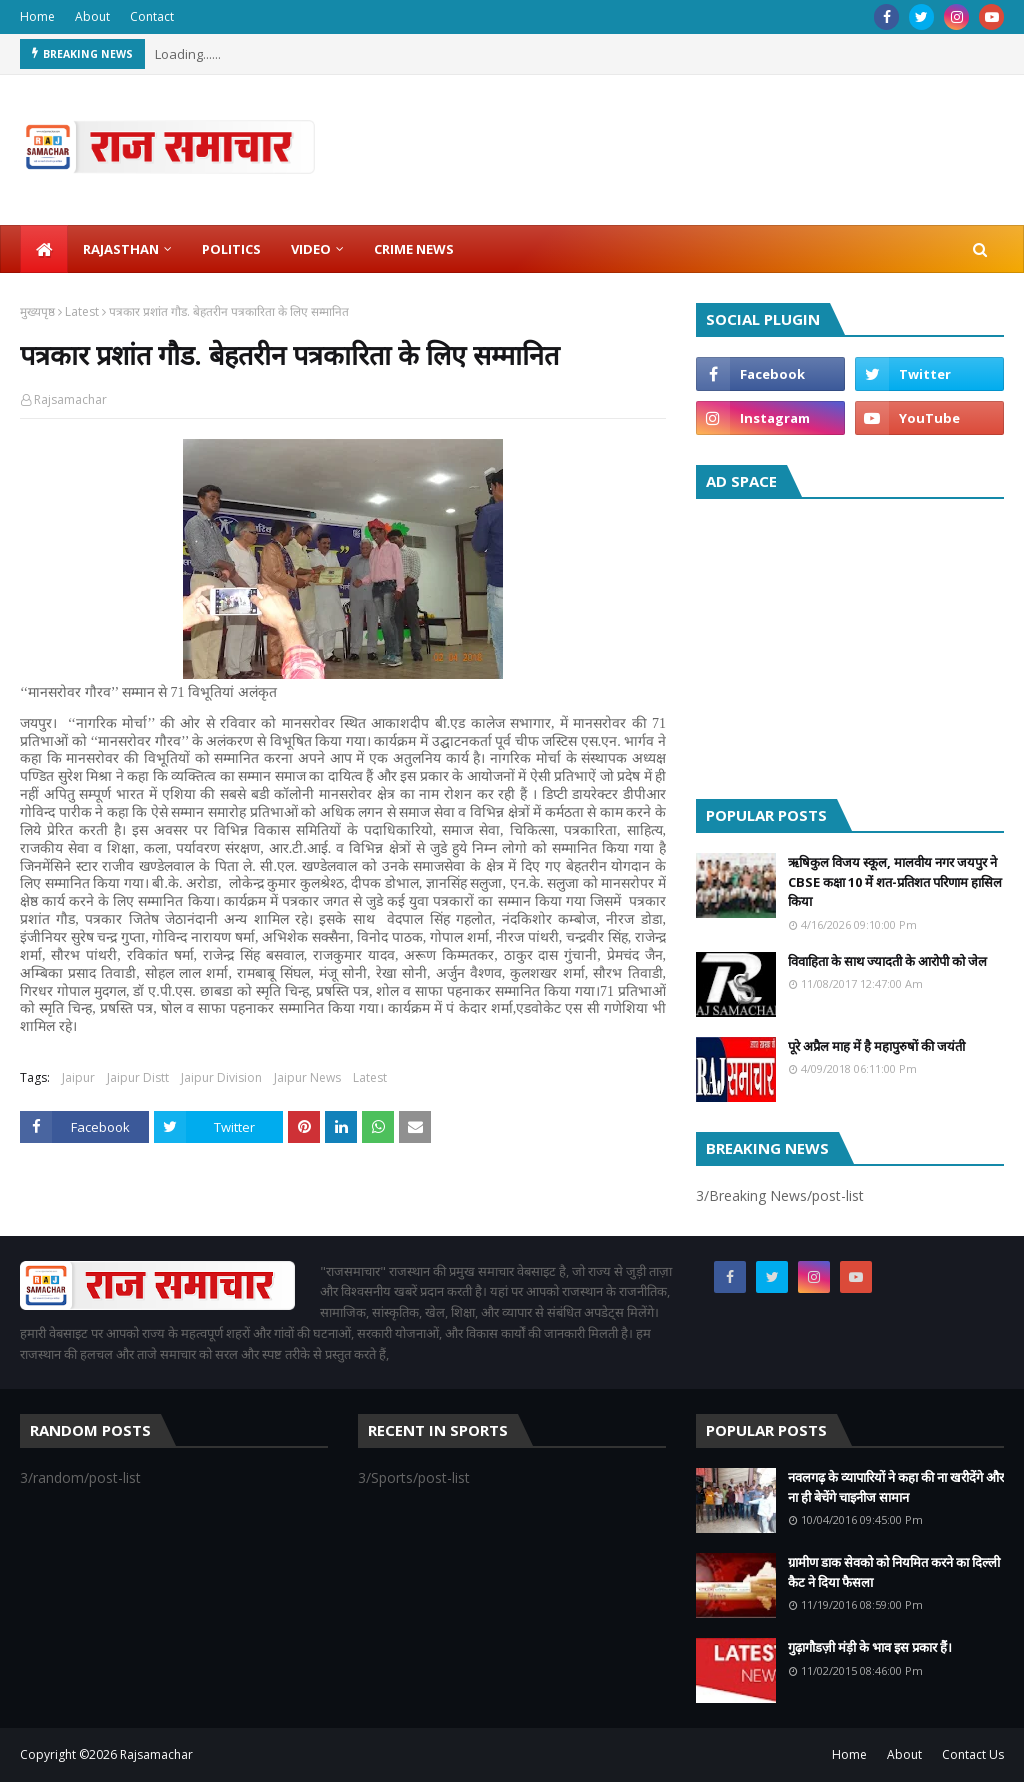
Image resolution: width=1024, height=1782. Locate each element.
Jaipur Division (221, 1077)
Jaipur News (307, 1077)
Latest (82, 311)
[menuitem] (44, 249)
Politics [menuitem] (231, 249)
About (92, 16)
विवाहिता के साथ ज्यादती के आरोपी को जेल (887, 961)
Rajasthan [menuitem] (121, 249)
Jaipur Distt (138, 1077)
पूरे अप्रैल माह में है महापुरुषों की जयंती (876, 1046)
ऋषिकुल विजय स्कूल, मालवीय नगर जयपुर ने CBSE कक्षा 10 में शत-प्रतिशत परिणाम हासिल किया (895, 881)
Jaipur (78, 1077)
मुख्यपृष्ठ (37, 311)
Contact (152, 16)
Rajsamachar (70, 399)
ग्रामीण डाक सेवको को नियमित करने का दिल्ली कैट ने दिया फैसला (894, 1572)
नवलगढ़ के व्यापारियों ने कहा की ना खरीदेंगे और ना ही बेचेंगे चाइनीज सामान (896, 1487)
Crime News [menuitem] (414, 249)
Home (37, 16)
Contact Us (973, 1754)
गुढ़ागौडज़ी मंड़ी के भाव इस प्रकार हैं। (870, 1647)
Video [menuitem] (311, 249)
